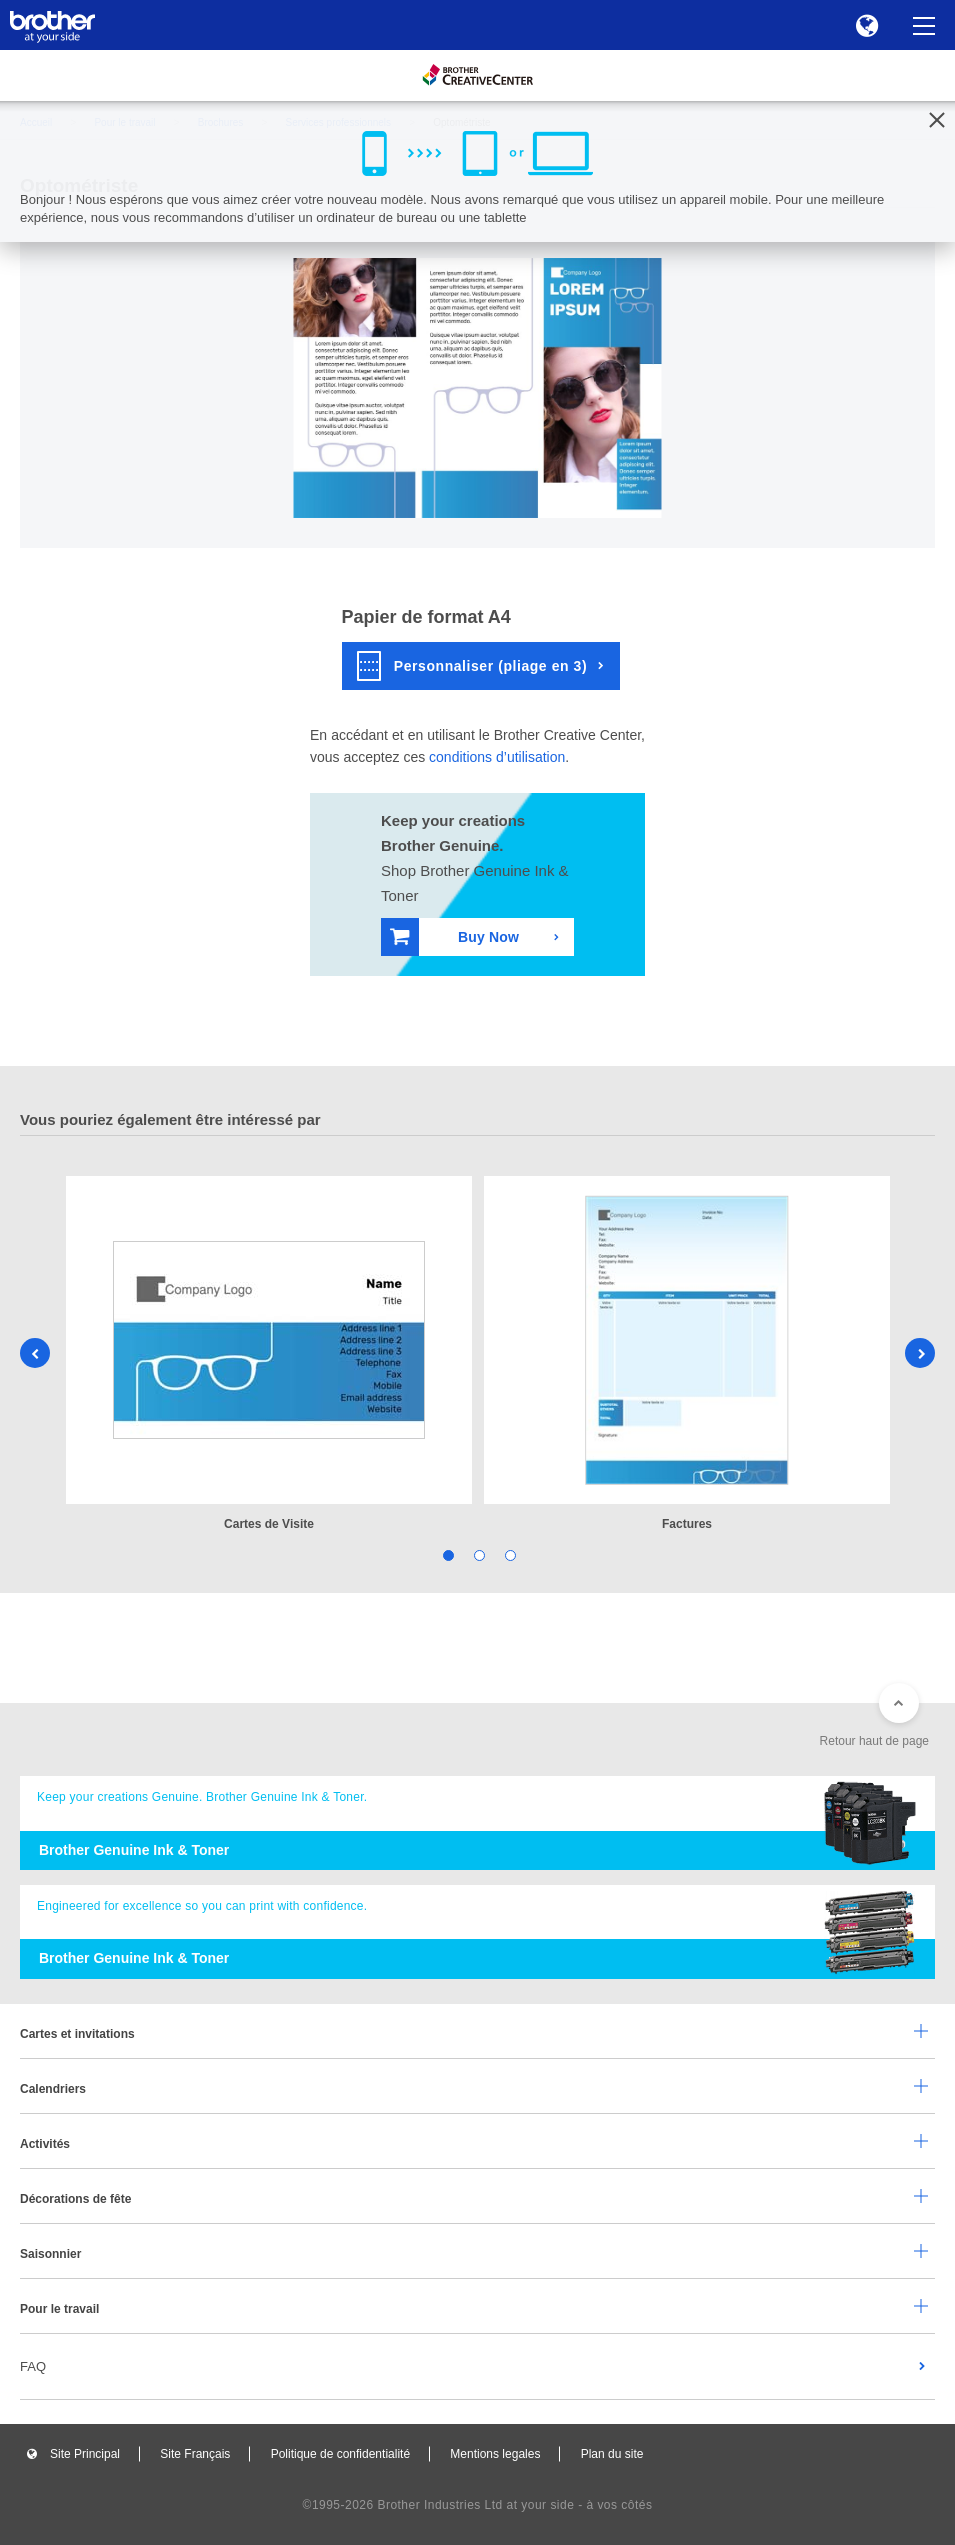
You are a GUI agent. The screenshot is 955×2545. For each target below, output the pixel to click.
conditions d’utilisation (497, 757)
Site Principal (85, 2454)
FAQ (33, 2366)
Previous (35, 1353)
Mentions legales (495, 2454)
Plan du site (612, 2454)
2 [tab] (477, 1554)
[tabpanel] (269, 1355)
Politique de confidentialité (340, 2454)
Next (920, 1353)
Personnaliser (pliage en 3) (472, 666)
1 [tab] (446, 1554)
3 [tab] (508, 1554)
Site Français (195, 2454)
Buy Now (454, 936)
